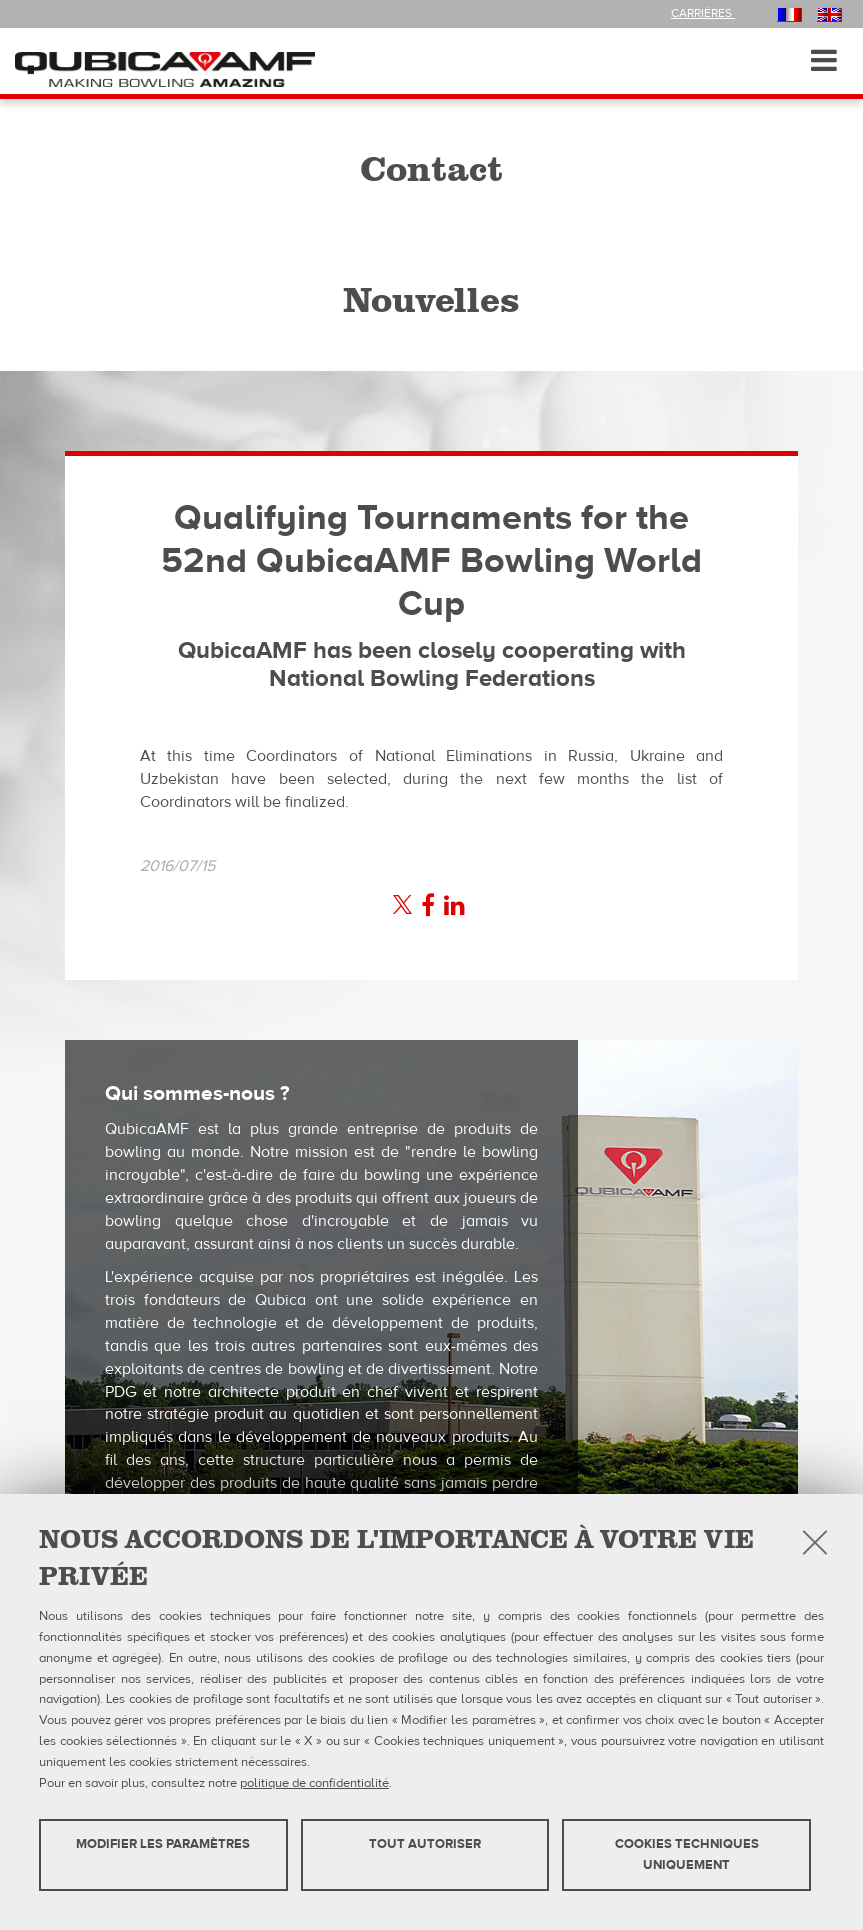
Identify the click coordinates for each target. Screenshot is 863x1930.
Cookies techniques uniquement (687, 1854)
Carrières (703, 13)
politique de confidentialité (314, 1783)
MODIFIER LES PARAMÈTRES (163, 1844)
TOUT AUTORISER (425, 1844)
